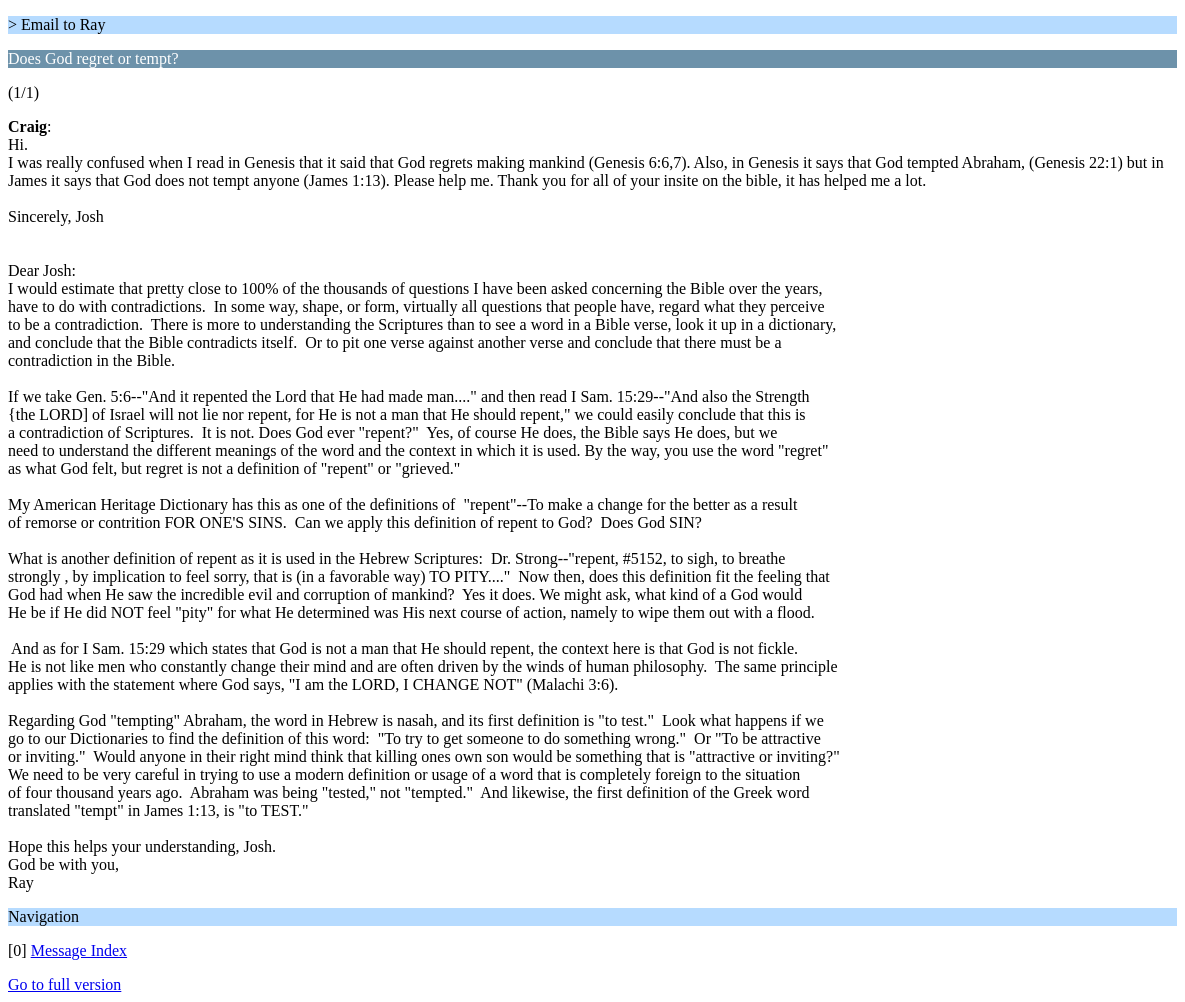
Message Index (79, 950)
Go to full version (64, 984)
